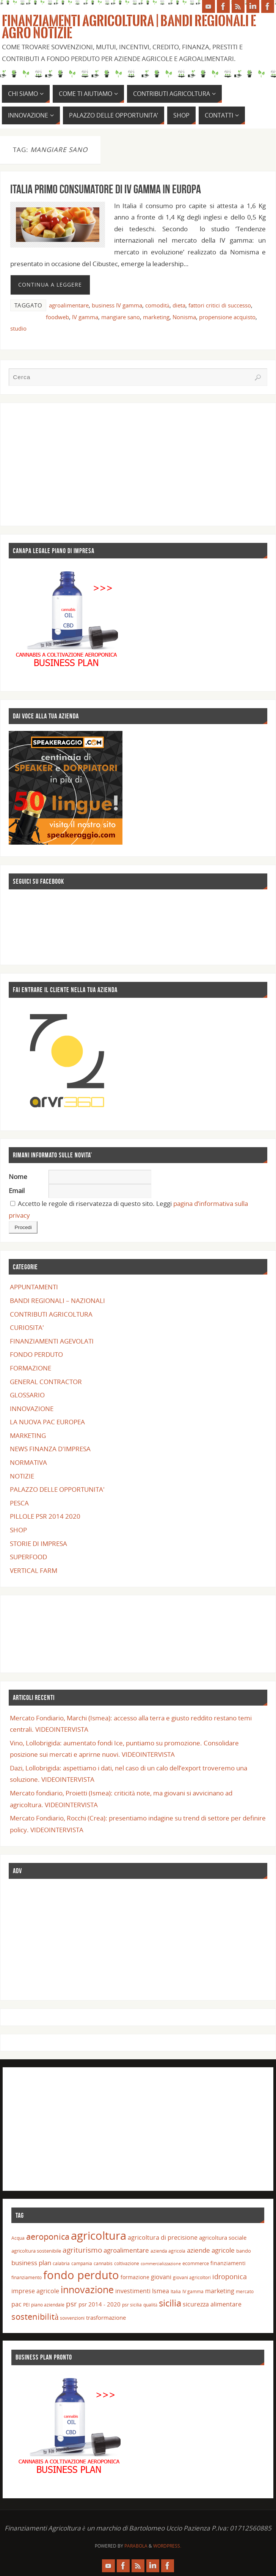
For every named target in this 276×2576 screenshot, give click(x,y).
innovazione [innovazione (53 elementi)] (87, 2289)
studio (18, 328)
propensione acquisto (227, 317)
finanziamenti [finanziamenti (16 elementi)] (228, 2263)
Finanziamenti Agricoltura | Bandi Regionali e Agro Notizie (129, 27)
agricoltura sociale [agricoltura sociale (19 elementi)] (222, 2237)
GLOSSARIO (27, 1395)
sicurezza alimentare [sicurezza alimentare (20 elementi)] (212, 2304)
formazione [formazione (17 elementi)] (135, 2277)
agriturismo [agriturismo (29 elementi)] (82, 2250)
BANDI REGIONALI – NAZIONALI (57, 1300)
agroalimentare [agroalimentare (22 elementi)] (126, 2250)
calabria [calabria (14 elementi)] (61, 2263)
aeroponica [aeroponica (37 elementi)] (47, 2236)
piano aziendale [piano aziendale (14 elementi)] (47, 2305)
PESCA (19, 1503)
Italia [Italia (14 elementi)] (176, 2291)
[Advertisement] (138, 464)
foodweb (57, 317)
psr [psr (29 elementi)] (71, 2303)
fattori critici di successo (219, 305)
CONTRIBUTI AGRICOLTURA (51, 1314)
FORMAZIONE (30, 1368)
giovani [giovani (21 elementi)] (161, 2277)
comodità (157, 305)
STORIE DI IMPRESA (38, 1543)
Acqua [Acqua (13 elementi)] (18, 2238)
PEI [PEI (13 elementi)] (26, 2305)
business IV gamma (117, 305)
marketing (156, 317)
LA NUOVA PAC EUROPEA (47, 1421)
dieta (178, 305)
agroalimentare (69, 305)
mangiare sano (120, 317)
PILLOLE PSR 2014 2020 (45, 1516)
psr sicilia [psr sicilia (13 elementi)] (132, 2305)
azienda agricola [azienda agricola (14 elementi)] (168, 2251)
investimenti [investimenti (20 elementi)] (133, 2291)
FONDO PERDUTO (36, 1354)
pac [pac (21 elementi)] (16, 2304)
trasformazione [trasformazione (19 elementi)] (106, 2317)
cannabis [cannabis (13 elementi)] (103, 2263)
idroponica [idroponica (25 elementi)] (229, 2276)
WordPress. (167, 2546)
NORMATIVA (28, 1462)
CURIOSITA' (27, 1327)
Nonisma (184, 317)
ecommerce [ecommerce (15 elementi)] (195, 2263)
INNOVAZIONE (31, 1408)
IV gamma (85, 317)
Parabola (135, 2546)
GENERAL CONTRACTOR (46, 1381)
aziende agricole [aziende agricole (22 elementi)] (211, 2250)
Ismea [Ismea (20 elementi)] (160, 2291)
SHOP (18, 1530)
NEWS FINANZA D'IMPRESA (50, 1448)
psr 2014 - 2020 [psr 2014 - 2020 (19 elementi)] (99, 2304)
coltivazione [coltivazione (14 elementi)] (126, 2263)
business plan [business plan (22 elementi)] (31, 2262)
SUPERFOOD (28, 1556)
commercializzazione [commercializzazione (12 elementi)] (161, 2263)
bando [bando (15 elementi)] (243, 2250)
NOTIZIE (22, 1476)
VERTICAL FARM (33, 1570)
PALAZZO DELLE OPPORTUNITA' (57, 1489)
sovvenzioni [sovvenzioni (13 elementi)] (72, 2318)
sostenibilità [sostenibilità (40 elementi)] (34, 2316)
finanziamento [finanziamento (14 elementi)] (26, 2277)
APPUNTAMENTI (34, 1287)
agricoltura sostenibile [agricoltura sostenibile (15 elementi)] (36, 2250)
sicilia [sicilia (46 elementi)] (170, 2303)
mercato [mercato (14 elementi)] (245, 2291)
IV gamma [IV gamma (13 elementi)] (193, 2291)
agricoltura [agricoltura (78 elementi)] (98, 2235)
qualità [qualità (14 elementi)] (150, 2305)
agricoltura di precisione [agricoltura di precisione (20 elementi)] (163, 2237)
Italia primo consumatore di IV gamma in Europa (105, 189)
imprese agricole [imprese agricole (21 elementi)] (35, 2291)
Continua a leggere (50, 284)
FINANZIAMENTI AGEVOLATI (52, 1341)
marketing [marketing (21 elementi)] (219, 2291)
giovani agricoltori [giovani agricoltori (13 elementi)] (192, 2277)
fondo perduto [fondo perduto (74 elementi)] (81, 2274)
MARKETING (28, 1435)
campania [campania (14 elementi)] (81, 2263)
